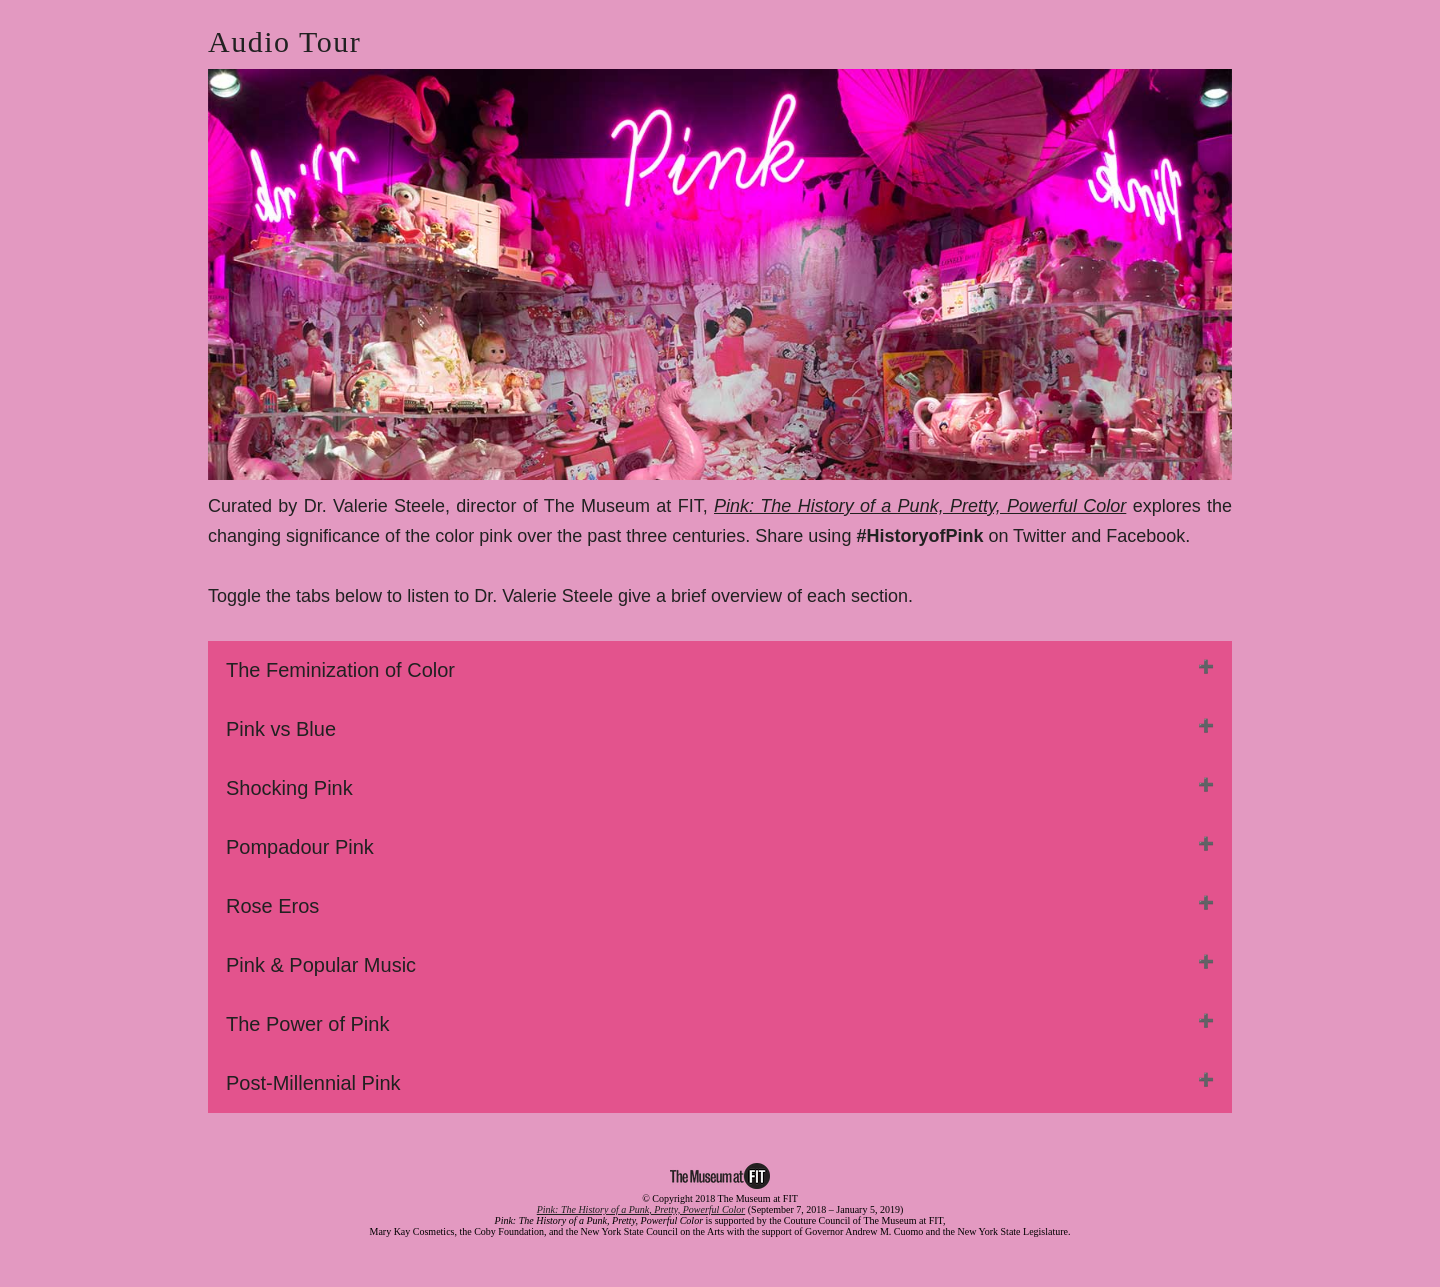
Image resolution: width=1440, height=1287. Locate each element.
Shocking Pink (289, 788)
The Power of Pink (307, 1024)
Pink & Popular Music (321, 965)
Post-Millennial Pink (313, 1083)
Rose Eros (272, 906)
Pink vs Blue (281, 729)
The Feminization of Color (340, 670)
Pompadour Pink (300, 847)
